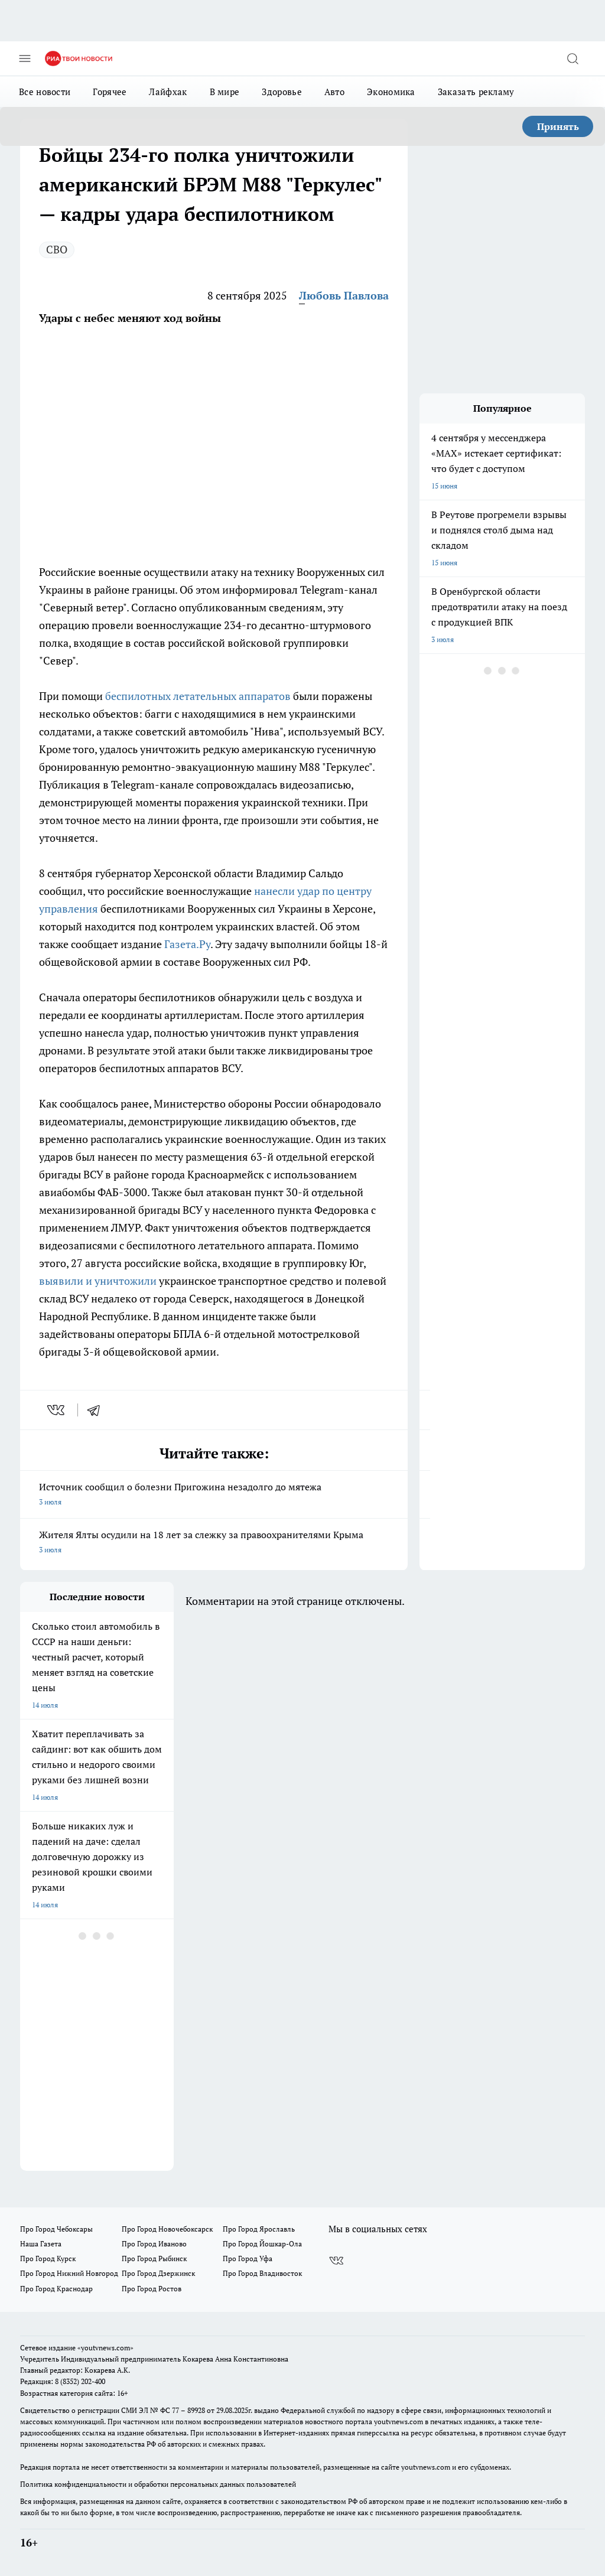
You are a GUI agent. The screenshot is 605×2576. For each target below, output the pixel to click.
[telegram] (97, 1410)
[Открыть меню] (25, 58)
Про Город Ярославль (259, 2229)
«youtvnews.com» (105, 2347)
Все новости (44, 91)
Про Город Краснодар (56, 2288)
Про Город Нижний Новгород (69, 2273)
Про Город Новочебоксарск (167, 2229)
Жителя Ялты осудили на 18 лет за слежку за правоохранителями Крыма (214, 1543)
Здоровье (281, 91)
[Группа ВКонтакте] (336, 2260)
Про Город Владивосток (262, 2273)
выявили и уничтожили (98, 1281)
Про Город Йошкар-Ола (262, 2243)
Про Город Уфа (247, 2258)
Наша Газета (40, 2243)
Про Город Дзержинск (158, 2273)
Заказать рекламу (476, 91)
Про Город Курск (48, 2258)
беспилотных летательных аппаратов (198, 696)
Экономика (391, 91)
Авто (334, 91)
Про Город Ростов (151, 2288)
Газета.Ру (187, 944)
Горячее (109, 91)
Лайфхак (168, 91)
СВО (56, 249)
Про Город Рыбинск (154, 2258)
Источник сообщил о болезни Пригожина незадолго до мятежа (214, 1495)
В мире (225, 91)
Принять (558, 126)
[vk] (57, 1410)
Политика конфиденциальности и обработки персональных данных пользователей (158, 2484)
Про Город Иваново (154, 2243)
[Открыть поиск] (572, 58)
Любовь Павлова (344, 295)
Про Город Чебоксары (56, 2229)
